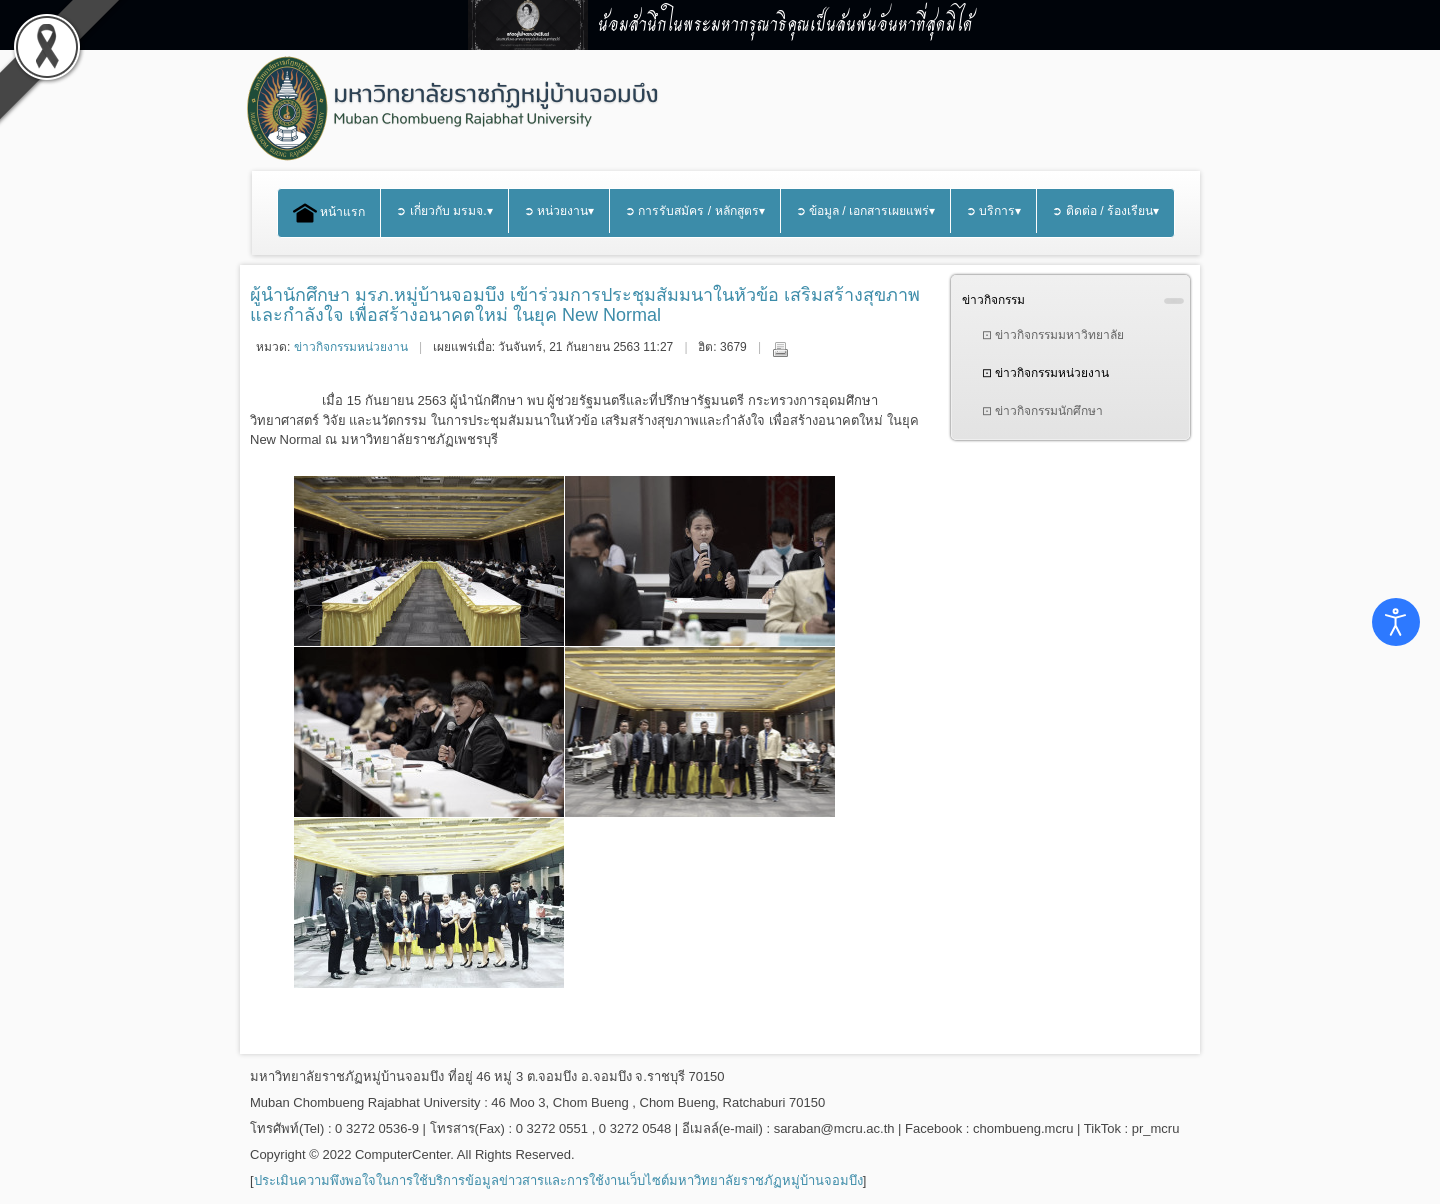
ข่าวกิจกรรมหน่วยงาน (351, 347)
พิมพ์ (780, 349)
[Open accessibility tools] (1396, 622)
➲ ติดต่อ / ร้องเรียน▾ (1105, 211)
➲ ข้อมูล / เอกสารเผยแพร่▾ (866, 211)
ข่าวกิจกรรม (993, 300)
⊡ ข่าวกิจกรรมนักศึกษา (1042, 411)
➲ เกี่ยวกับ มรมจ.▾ (444, 211)
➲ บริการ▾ (993, 211)
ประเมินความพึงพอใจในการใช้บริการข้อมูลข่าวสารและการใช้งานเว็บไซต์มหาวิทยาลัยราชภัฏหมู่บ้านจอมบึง (558, 1180)
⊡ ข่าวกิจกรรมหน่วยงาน (1045, 373)
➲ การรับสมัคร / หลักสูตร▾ (695, 211)
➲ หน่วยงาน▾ (559, 211)
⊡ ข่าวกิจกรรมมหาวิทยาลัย (1053, 335)
